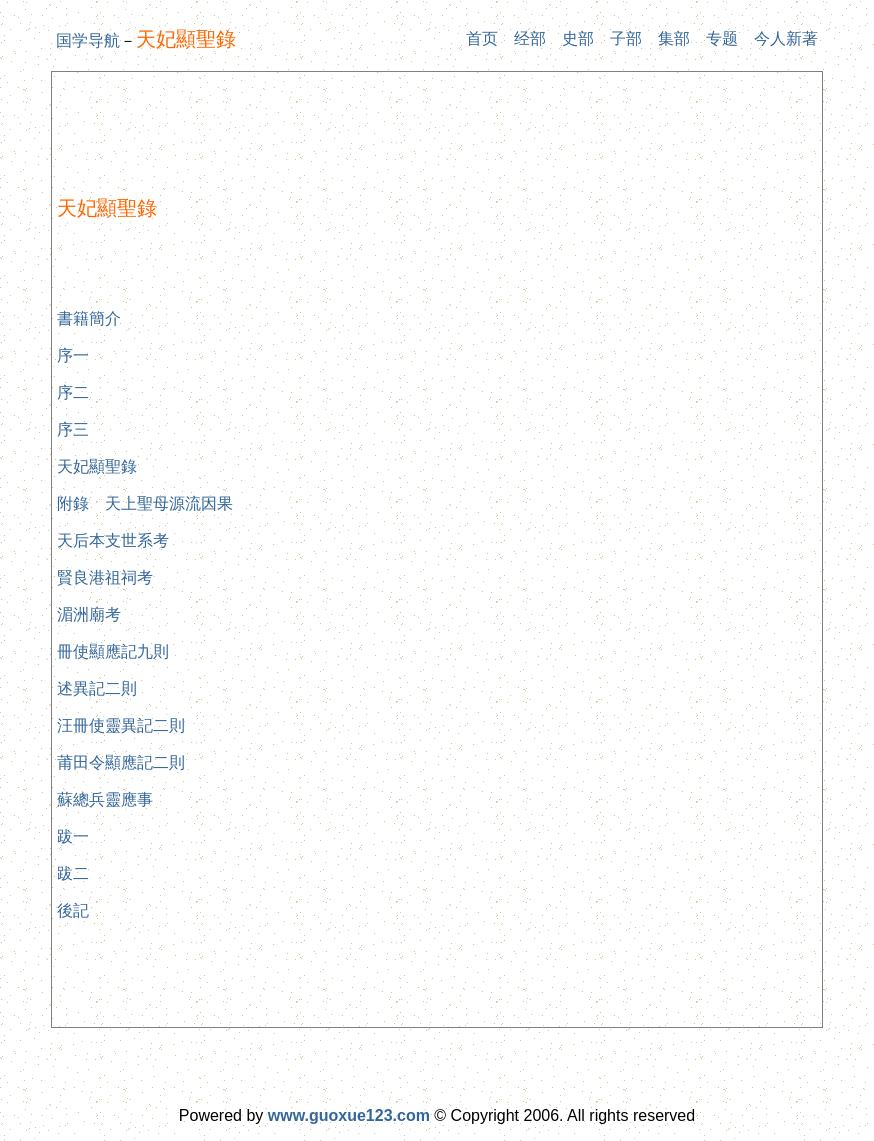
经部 (530, 38)
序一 (73, 355)
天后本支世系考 (113, 540)
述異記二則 (97, 688)
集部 (674, 38)
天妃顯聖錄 (97, 466)
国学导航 (88, 40)
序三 (73, 429)
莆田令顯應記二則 (121, 762)
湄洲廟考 (89, 614)
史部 (578, 38)
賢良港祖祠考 (105, 577)
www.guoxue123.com (349, 1115)
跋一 (73, 836)
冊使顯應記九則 (113, 651)
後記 (73, 910)
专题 (722, 38)
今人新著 (786, 38)
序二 (73, 392)
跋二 (73, 873)
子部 (626, 38)
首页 (482, 38)
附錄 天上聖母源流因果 (145, 503)
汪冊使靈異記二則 (121, 725)
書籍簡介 (89, 318)
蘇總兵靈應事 (105, 799)
